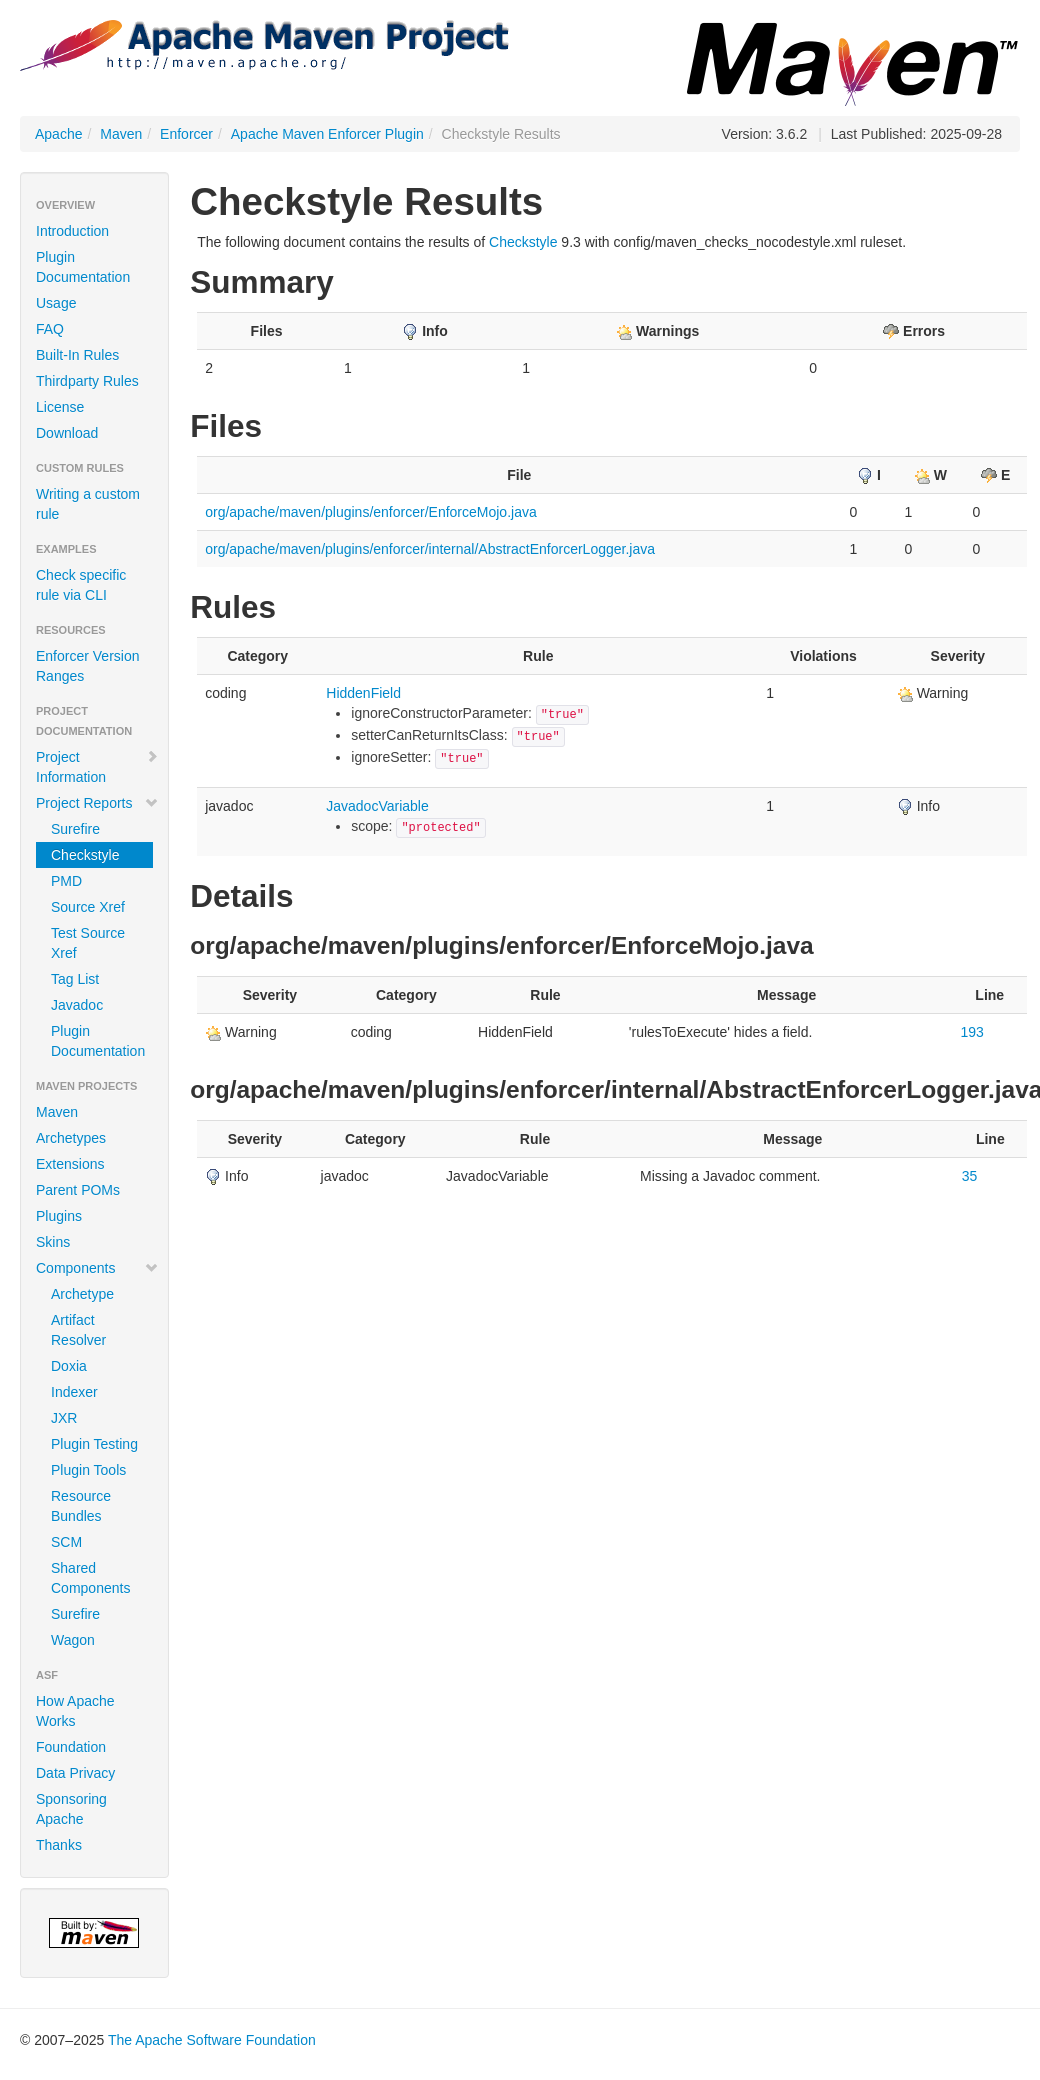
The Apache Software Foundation (212, 2040)
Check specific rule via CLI (81, 585)
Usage (56, 303)
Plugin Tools (88, 1470)
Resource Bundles (81, 1506)
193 (972, 1032)
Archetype (82, 1294)
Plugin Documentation (83, 267)
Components (97, 1268)
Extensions (70, 1164)
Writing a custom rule (88, 504)
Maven (121, 134)
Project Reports (97, 803)
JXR (64, 1418)
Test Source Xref (88, 943)
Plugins (59, 1216)
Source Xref (88, 907)
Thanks (59, 1845)
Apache (58, 134)
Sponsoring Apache (71, 1809)
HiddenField (363, 693)
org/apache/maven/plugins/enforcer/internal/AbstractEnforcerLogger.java (430, 549)
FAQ (50, 329)
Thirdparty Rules (87, 381)
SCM (66, 1542)
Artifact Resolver (78, 1330)
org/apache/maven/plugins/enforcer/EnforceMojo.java (371, 512)
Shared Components (90, 1578)
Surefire (75, 829)
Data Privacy (75, 1773)
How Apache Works (75, 1711)
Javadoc (77, 1005)
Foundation (71, 1747)
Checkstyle (85, 855)
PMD (66, 881)
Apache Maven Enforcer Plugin (327, 134)
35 (970, 1176)
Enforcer (186, 134)
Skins (53, 1242)
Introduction (72, 231)
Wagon (73, 1640)
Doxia (69, 1366)
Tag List (75, 979)
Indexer (74, 1392)
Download (67, 433)
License (60, 407)
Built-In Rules (77, 355)
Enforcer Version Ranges (88, 666)
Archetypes (71, 1138)
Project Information (97, 767)
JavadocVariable (377, 806)
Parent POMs (78, 1190)
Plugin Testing (94, 1444)
